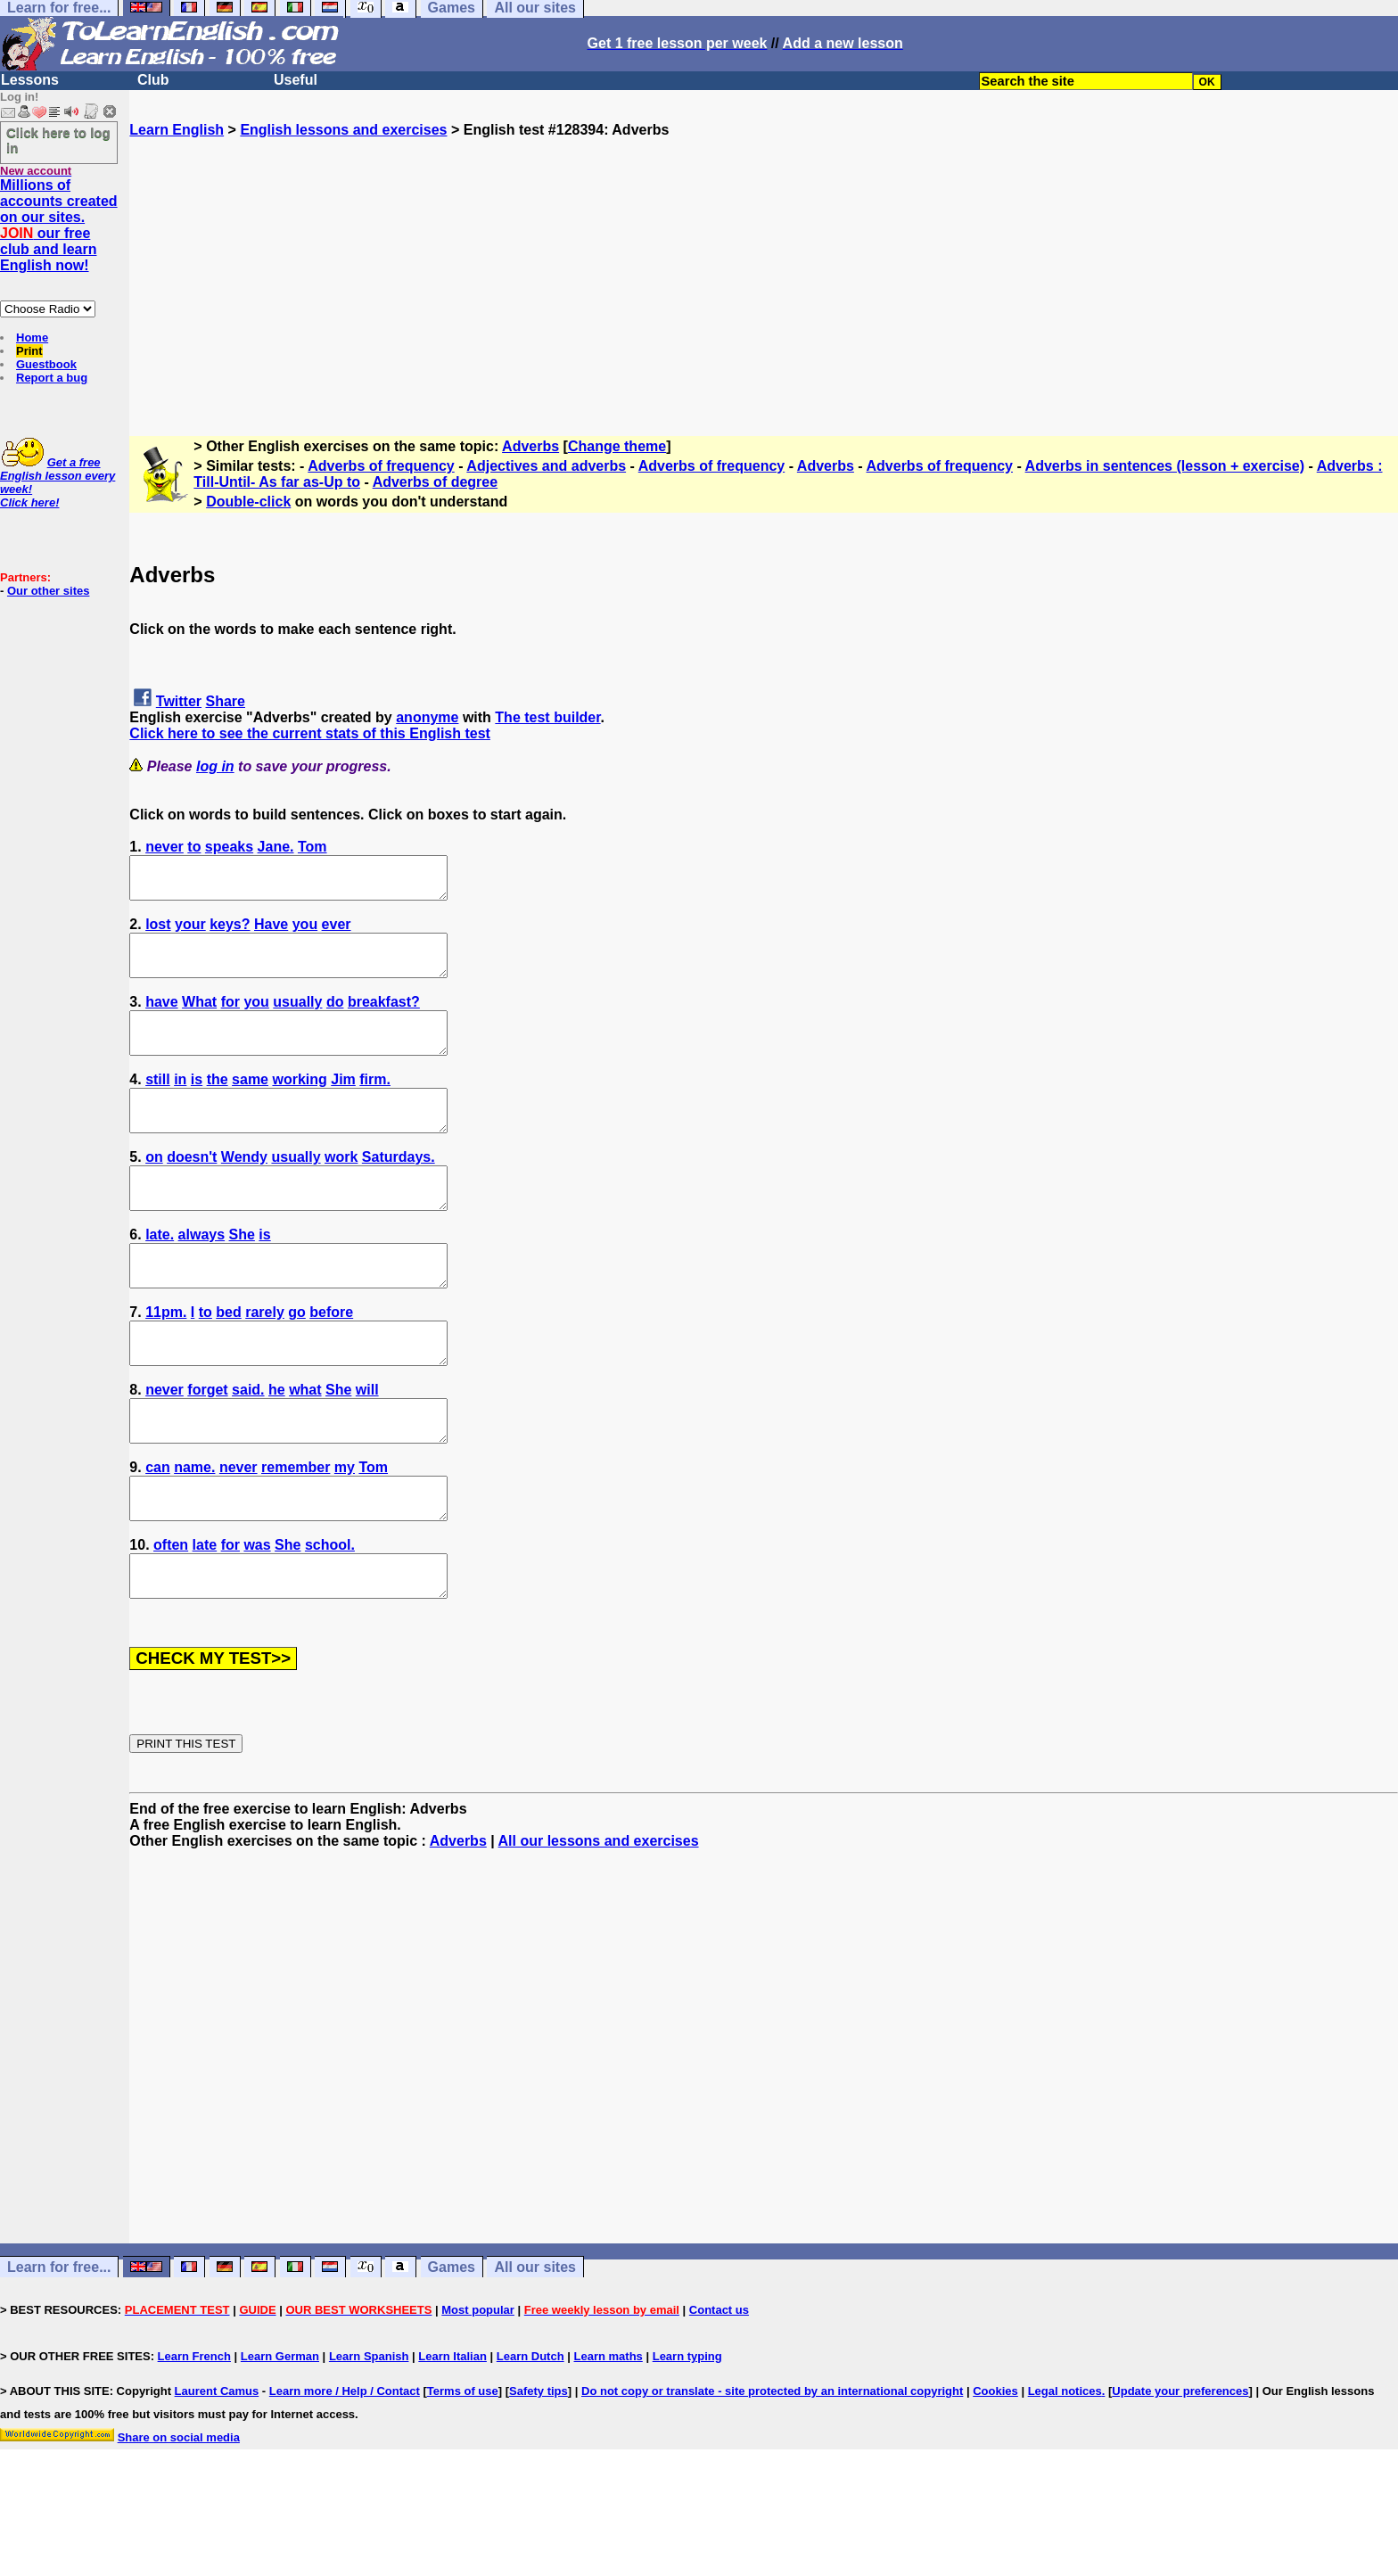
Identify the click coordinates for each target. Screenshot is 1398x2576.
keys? (230, 932)
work (341, 1189)
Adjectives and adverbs (546, 465)
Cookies (995, 2471)
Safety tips (538, 2471)
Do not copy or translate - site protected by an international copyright (772, 2471)
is (196, 1103)
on (154, 1189)
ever (336, 932)
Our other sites (48, 590)
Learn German (280, 2436)
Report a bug (51, 377)
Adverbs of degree (435, 482)
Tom (312, 846)
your (190, 932)
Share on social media (179, 2517)
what (305, 1445)
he (276, 1445)
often (170, 1617)
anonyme (427, 717)
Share (225, 701)
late (205, 1617)
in (180, 1103)
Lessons (30, 79)
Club (153, 79)
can (157, 1531)
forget (207, 1445)
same (250, 1103)
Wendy (244, 1189)
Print (29, 351)
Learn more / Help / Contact (344, 2471)
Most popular (477, 2390)
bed (228, 1360)
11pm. (165, 1360)
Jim (343, 1103)
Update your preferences (1180, 2471)
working (299, 1103)
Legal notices (1065, 2471)
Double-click (248, 501)
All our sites (535, 2347)
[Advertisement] (764, 263)
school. (330, 1617)
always (201, 1274)
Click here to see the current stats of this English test (309, 733)
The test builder (547, 717)
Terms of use (462, 2471)
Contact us (719, 2390)
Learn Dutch (530, 2436)
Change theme (617, 446)
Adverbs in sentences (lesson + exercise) (1164, 465)
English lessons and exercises (343, 129)
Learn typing (687, 2436)
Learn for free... (59, 2347)
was (256, 1617)
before (331, 1360)
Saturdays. (398, 1189)
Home (32, 337)
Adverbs (530, 446)
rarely (264, 1360)
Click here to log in (58, 140)
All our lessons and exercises (598, 1921)
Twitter (178, 701)
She (242, 1274)
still (157, 1103)
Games (451, 2347)
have (161, 1017)
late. (159, 1274)
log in (215, 766)
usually (297, 1017)
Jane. (276, 846)
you (304, 932)
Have (271, 932)
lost (157, 932)
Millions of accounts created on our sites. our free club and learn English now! (59, 225)
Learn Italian (452, 2436)
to (194, 846)
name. (194, 1531)
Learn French (194, 2436)
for (230, 1017)
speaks (229, 846)
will (367, 1445)
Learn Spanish (369, 2436)
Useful (295, 79)
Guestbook (46, 364)
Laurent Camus (217, 2471)
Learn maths (608, 2436)
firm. (375, 1103)
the (217, 1103)
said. (248, 1445)
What (199, 1017)
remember (295, 1531)
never (164, 846)
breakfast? (384, 1017)
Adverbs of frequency (381, 465)
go (297, 1360)
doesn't (192, 1189)
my (344, 1531)
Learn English (176, 129)
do (335, 1017)
